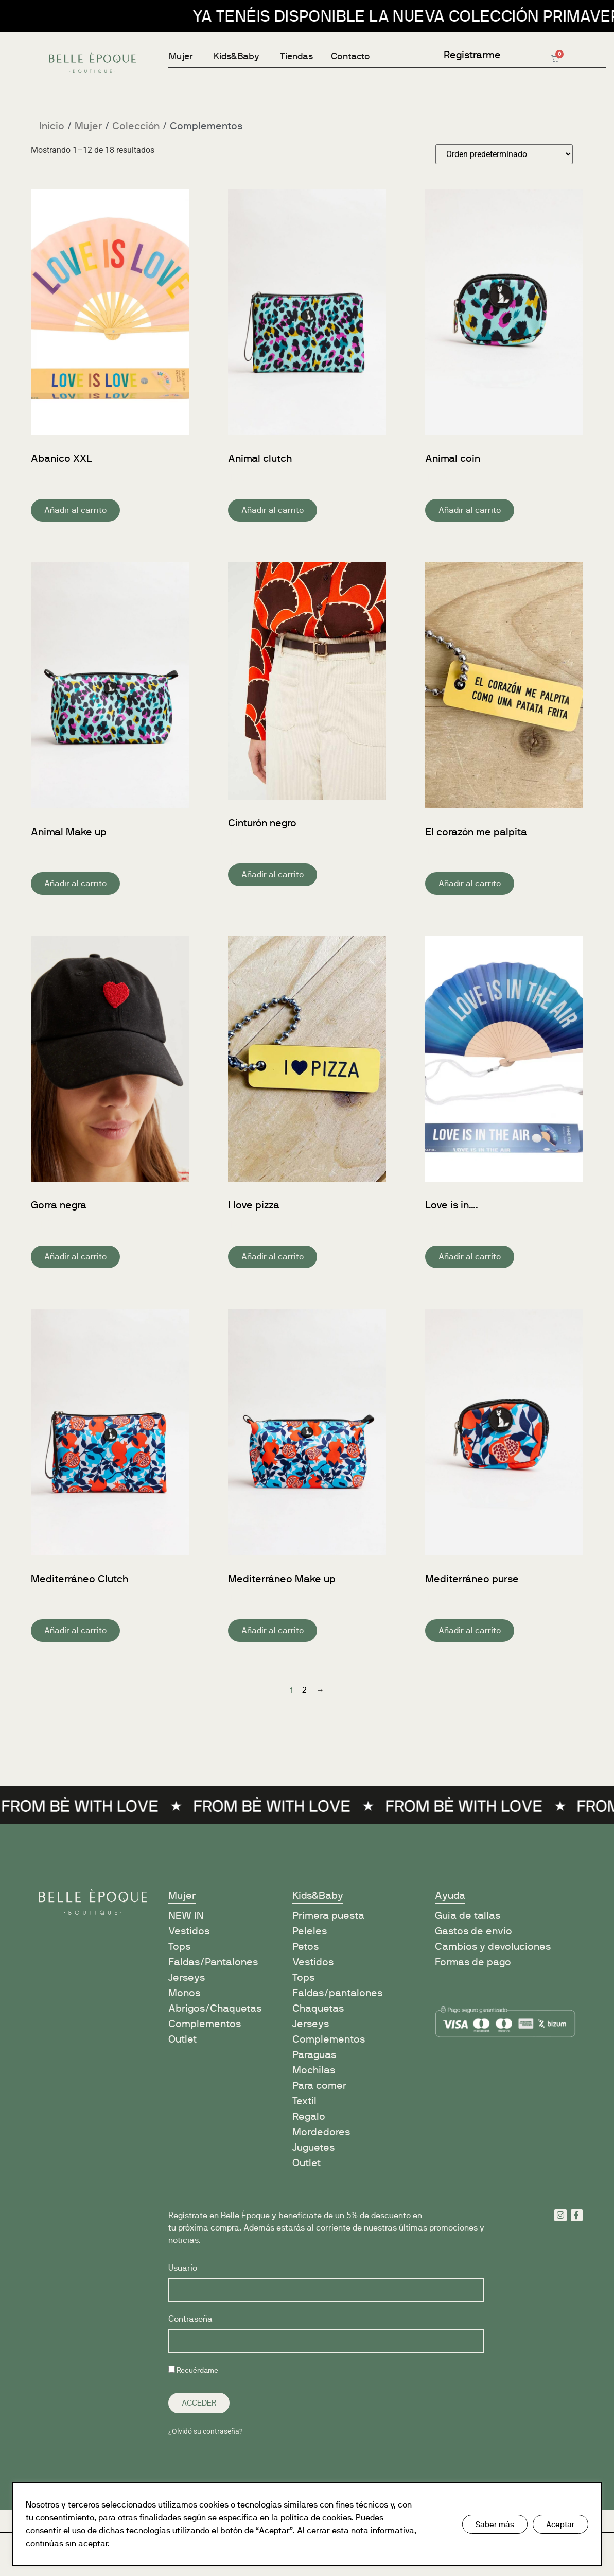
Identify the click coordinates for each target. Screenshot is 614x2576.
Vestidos (188, 1931)
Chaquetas (318, 2008)
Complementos (204, 2024)
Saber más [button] (495, 2524)
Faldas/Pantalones (213, 1962)
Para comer (319, 2085)
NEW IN (186, 1916)
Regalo (308, 2116)
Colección (136, 126)
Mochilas (313, 2070)
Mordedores (321, 2132)
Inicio (51, 126)
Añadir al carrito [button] (75, 510)
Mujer (88, 126)
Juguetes (313, 2147)
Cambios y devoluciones (493, 1946)
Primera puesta (328, 1916)
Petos (305, 1946)
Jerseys (186, 1977)
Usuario (182, 2268)
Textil (304, 2101)
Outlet (182, 2039)
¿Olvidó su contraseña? (205, 2431)
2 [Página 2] (304, 1690)
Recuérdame (193, 2370)
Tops (179, 1946)
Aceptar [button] (560, 2524)
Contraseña (190, 2319)
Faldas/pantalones (337, 1993)
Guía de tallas (467, 1916)
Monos (184, 1993)
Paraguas (314, 2055)
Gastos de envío (473, 1931)
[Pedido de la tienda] (504, 154)
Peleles (309, 1931)
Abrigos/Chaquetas (214, 2008)
